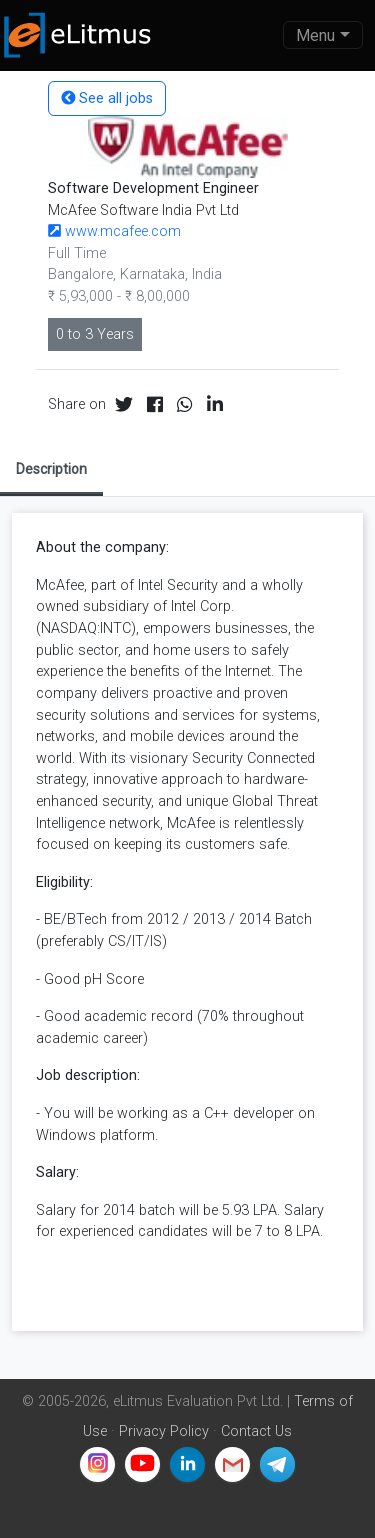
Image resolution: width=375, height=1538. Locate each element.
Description (51, 469)
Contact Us (256, 1431)
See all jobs (107, 98)
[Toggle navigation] (323, 35)
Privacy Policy (164, 1431)
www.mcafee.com (114, 231)
